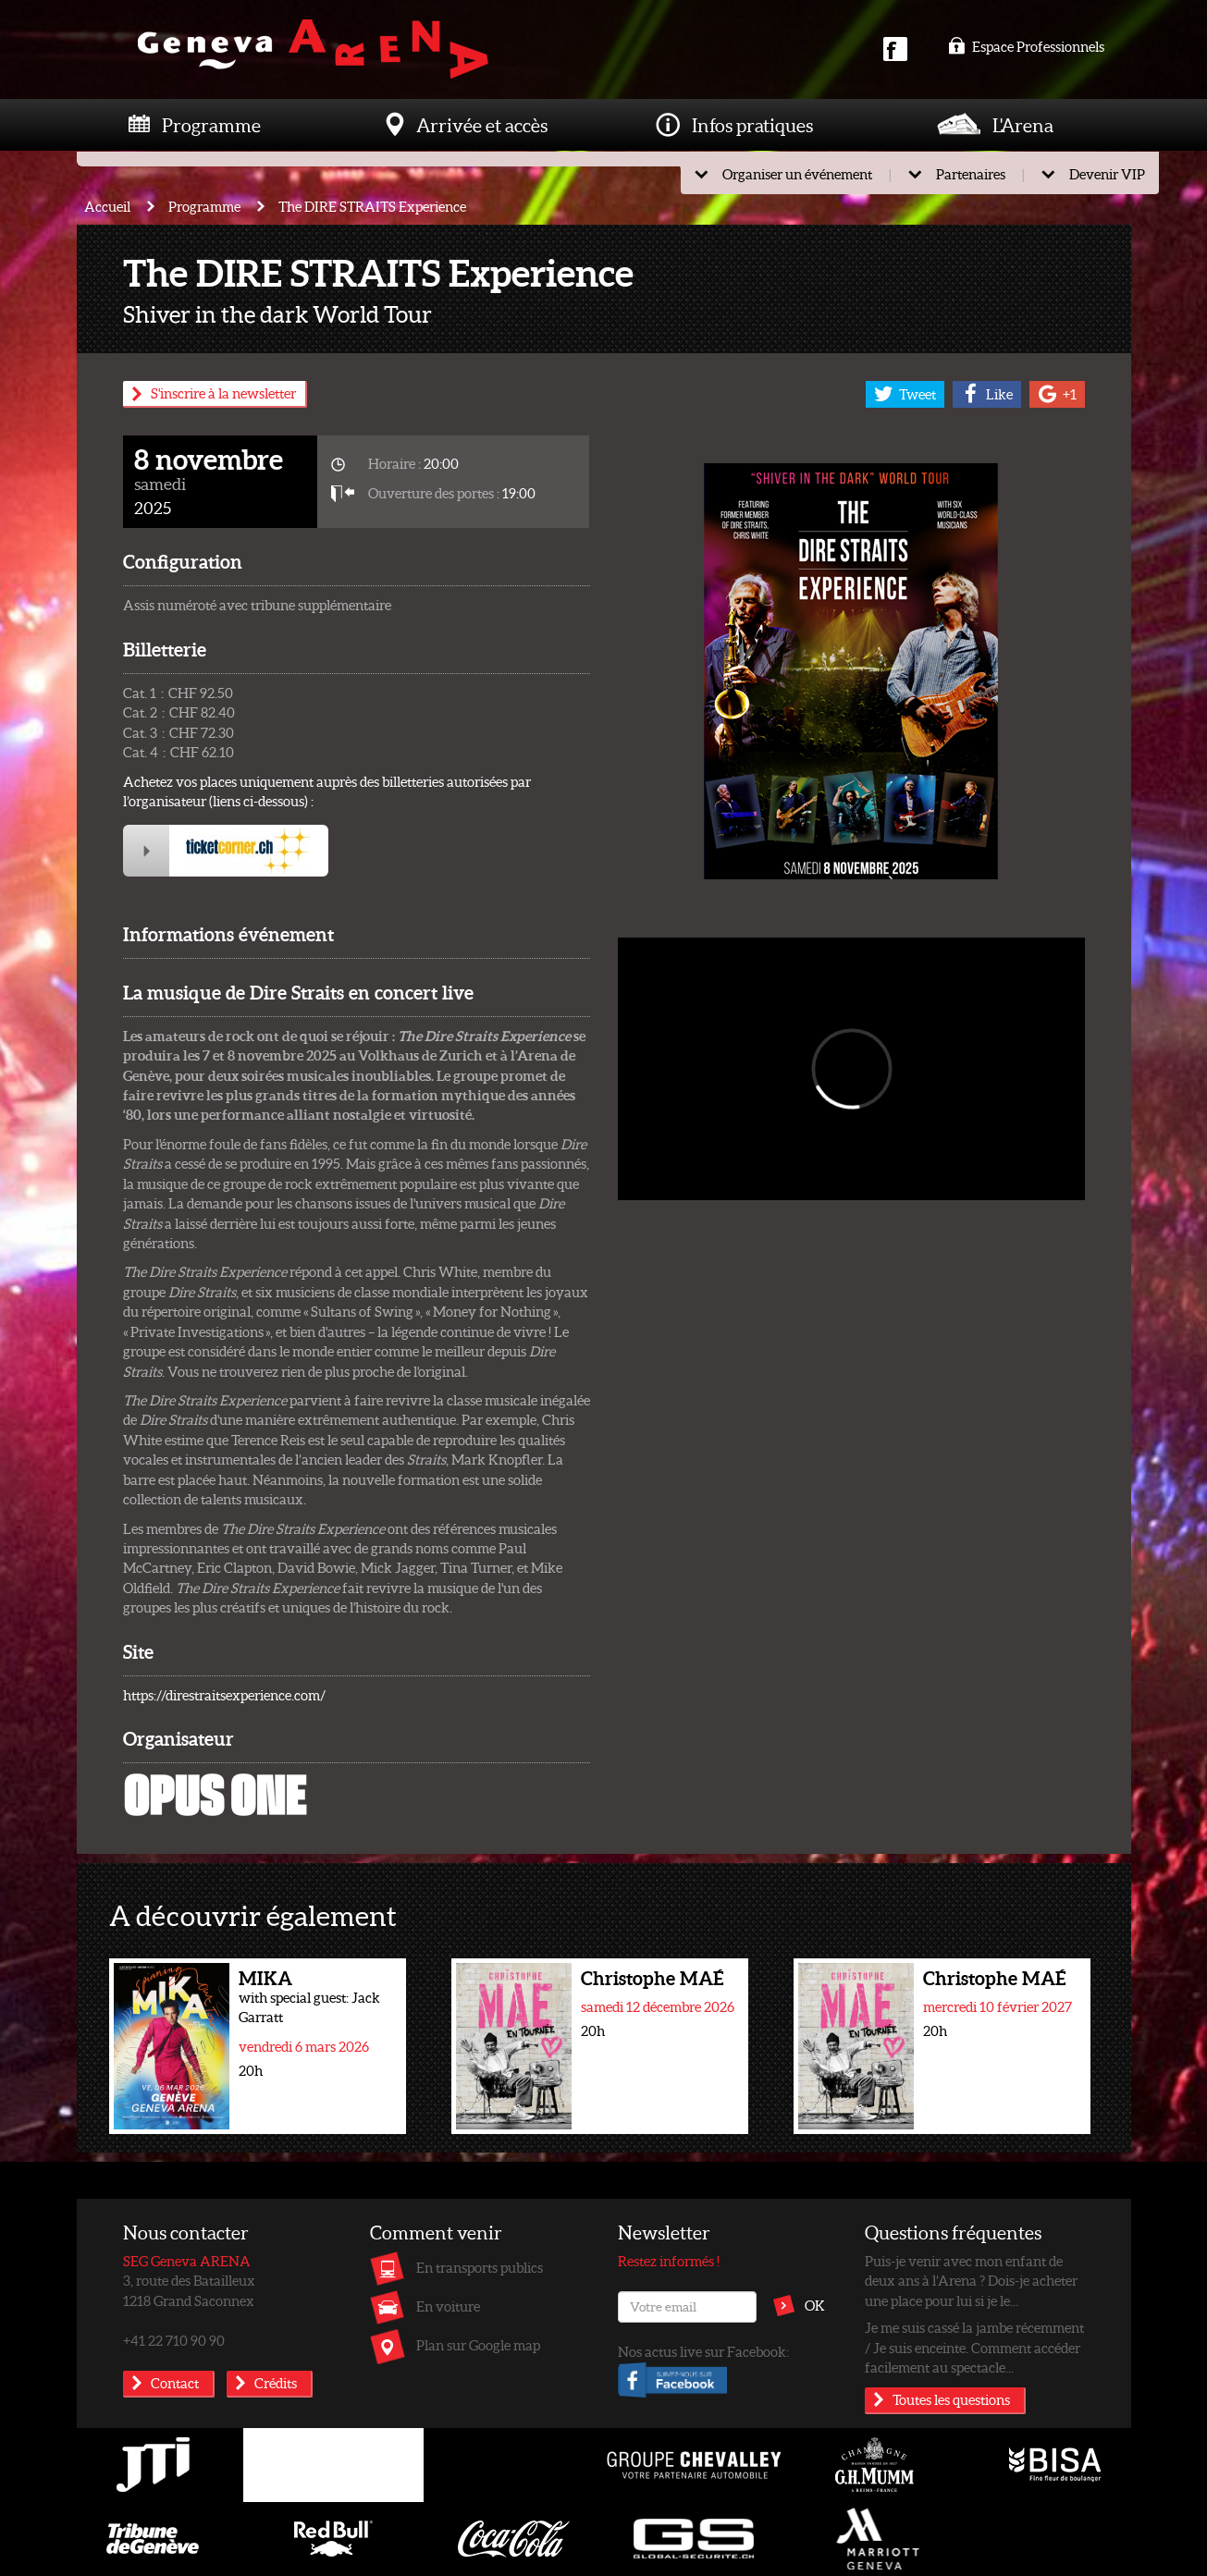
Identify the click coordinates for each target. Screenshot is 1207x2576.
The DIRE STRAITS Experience (372, 206)
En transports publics (479, 2267)
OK (815, 2305)
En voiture (448, 2306)
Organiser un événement (797, 174)
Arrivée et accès (482, 125)
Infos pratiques (752, 125)
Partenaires (970, 174)
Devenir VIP (1107, 174)
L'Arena (1022, 125)
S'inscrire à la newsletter (223, 393)
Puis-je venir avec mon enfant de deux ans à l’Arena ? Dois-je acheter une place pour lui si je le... (971, 2280)
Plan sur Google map (478, 2345)
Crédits (275, 2382)
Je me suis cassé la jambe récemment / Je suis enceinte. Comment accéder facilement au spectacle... (974, 2347)
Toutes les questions (951, 2399)
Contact (175, 2382)
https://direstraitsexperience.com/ (224, 1695)
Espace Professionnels (1026, 46)
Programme (211, 125)
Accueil (107, 206)
